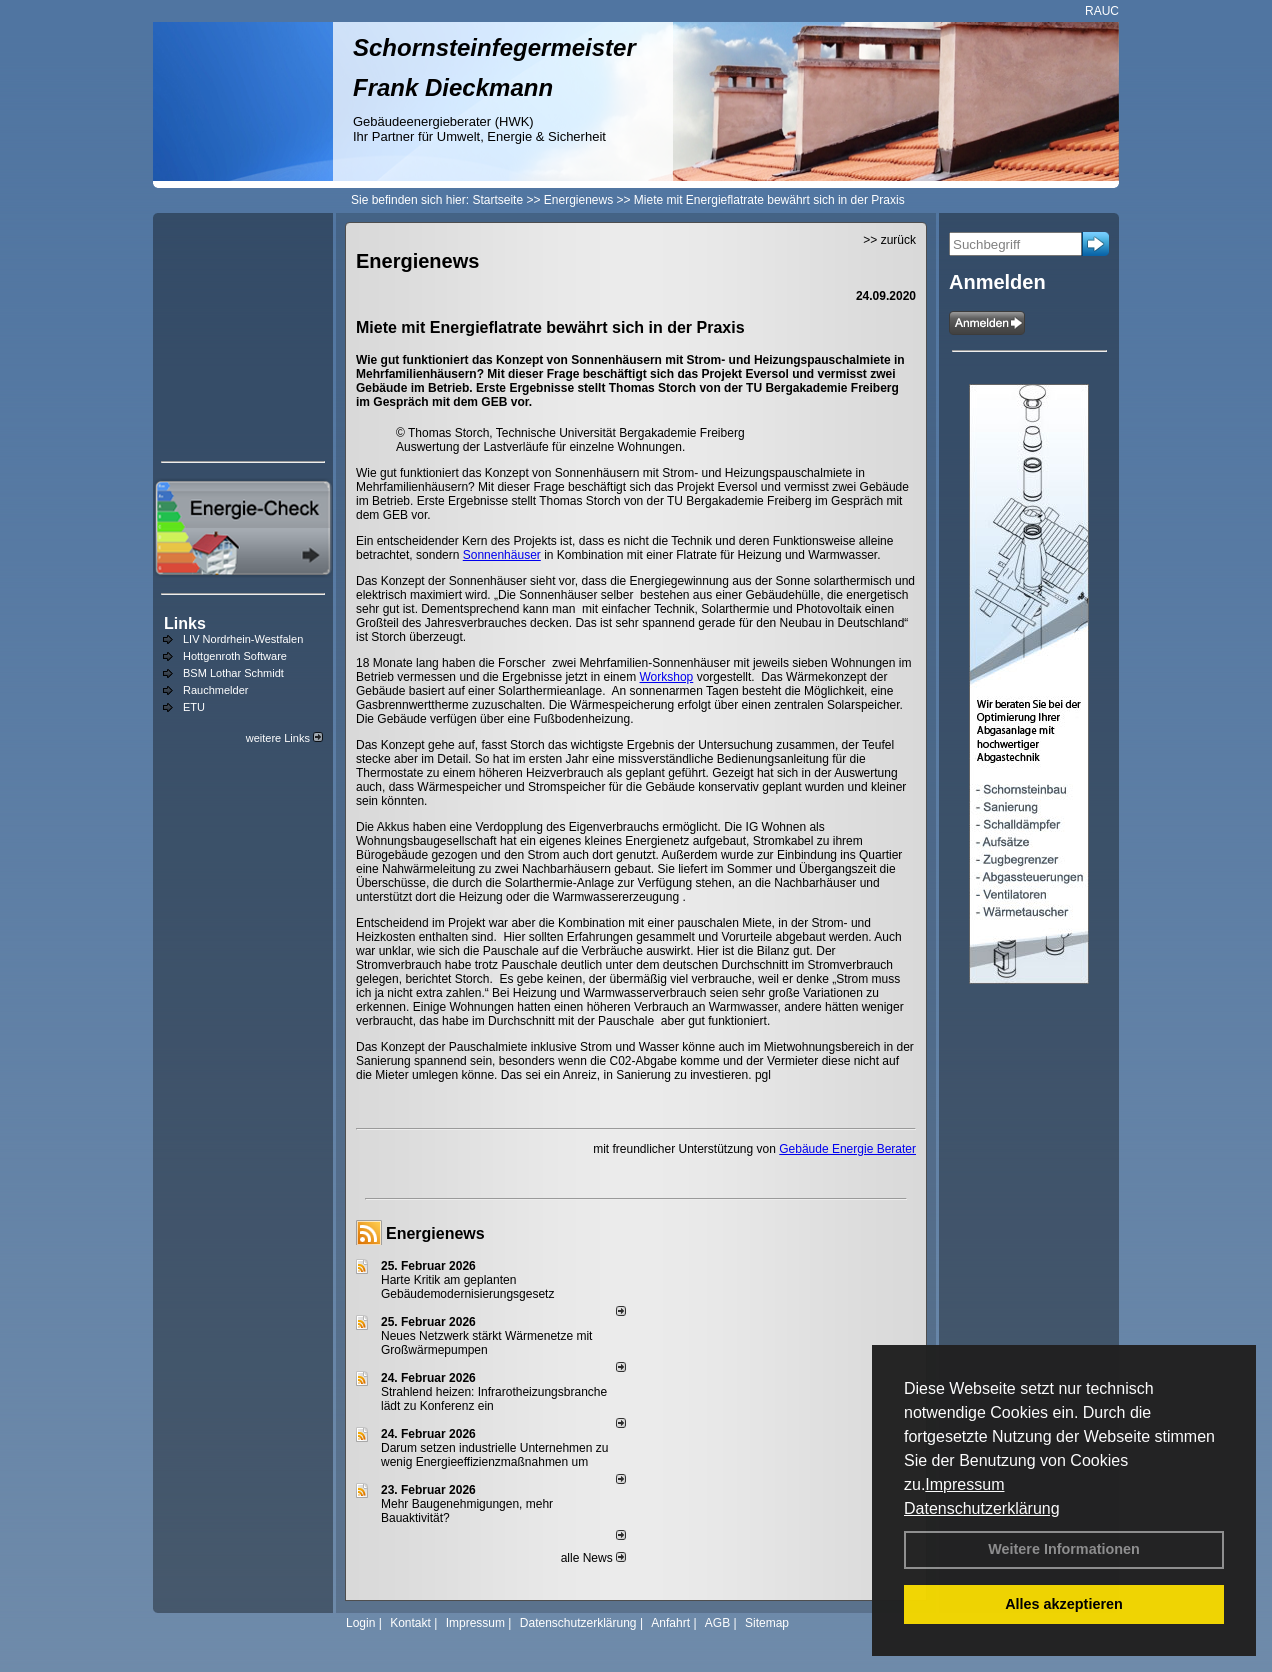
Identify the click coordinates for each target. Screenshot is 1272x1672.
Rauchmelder (215, 690)
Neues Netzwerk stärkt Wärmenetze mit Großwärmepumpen (486, 1343)
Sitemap (767, 1623)
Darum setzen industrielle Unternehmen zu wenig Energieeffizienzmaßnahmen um (494, 1455)
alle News (593, 1558)
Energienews (435, 1233)
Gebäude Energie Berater (847, 1149)
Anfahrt (670, 1623)
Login (360, 1623)
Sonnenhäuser (502, 555)
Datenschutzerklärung (982, 1508)
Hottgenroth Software (235, 656)
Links (185, 623)
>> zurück (889, 240)
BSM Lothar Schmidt (233, 673)
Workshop (666, 677)
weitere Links (284, 738)
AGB (717, 1623)
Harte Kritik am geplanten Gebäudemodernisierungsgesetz (467, 1287)
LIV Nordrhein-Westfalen (243, 639)
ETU (194, 707)
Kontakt (410, 1623)
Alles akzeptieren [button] (1064, 1604)
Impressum (964, 1484)
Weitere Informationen (1064, 1549)
